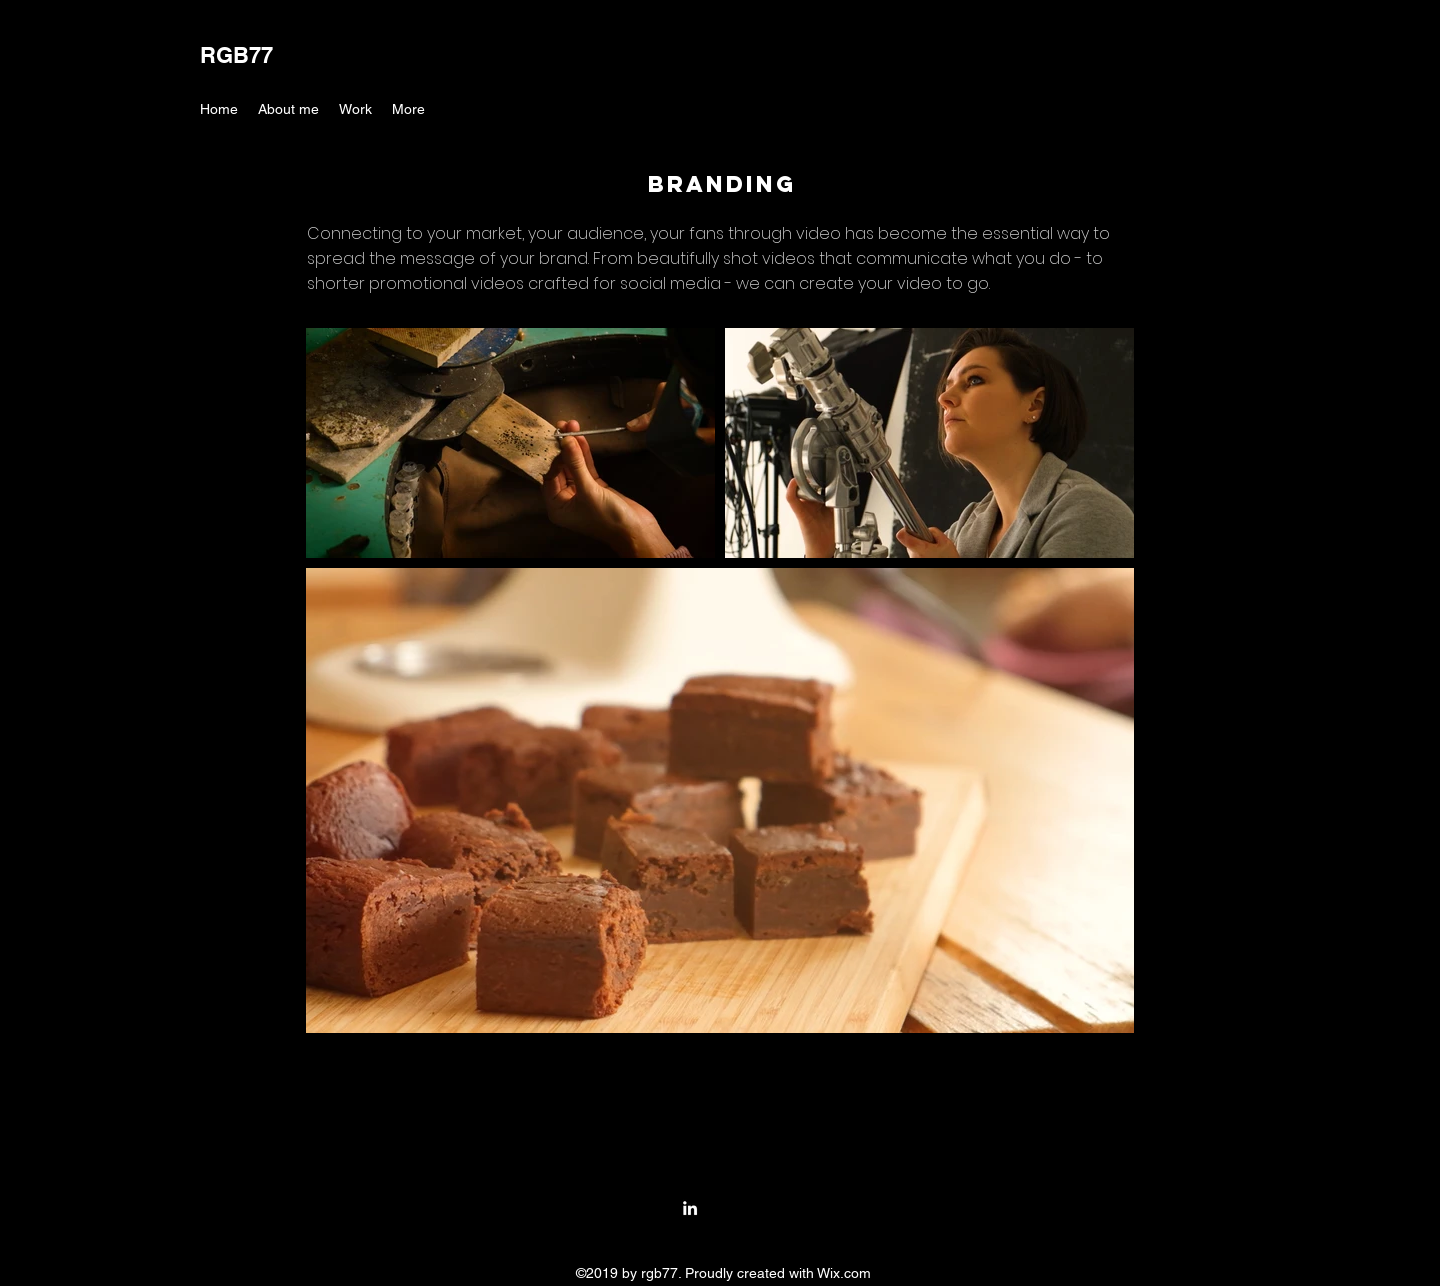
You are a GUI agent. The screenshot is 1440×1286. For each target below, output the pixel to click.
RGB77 (236, 55)
